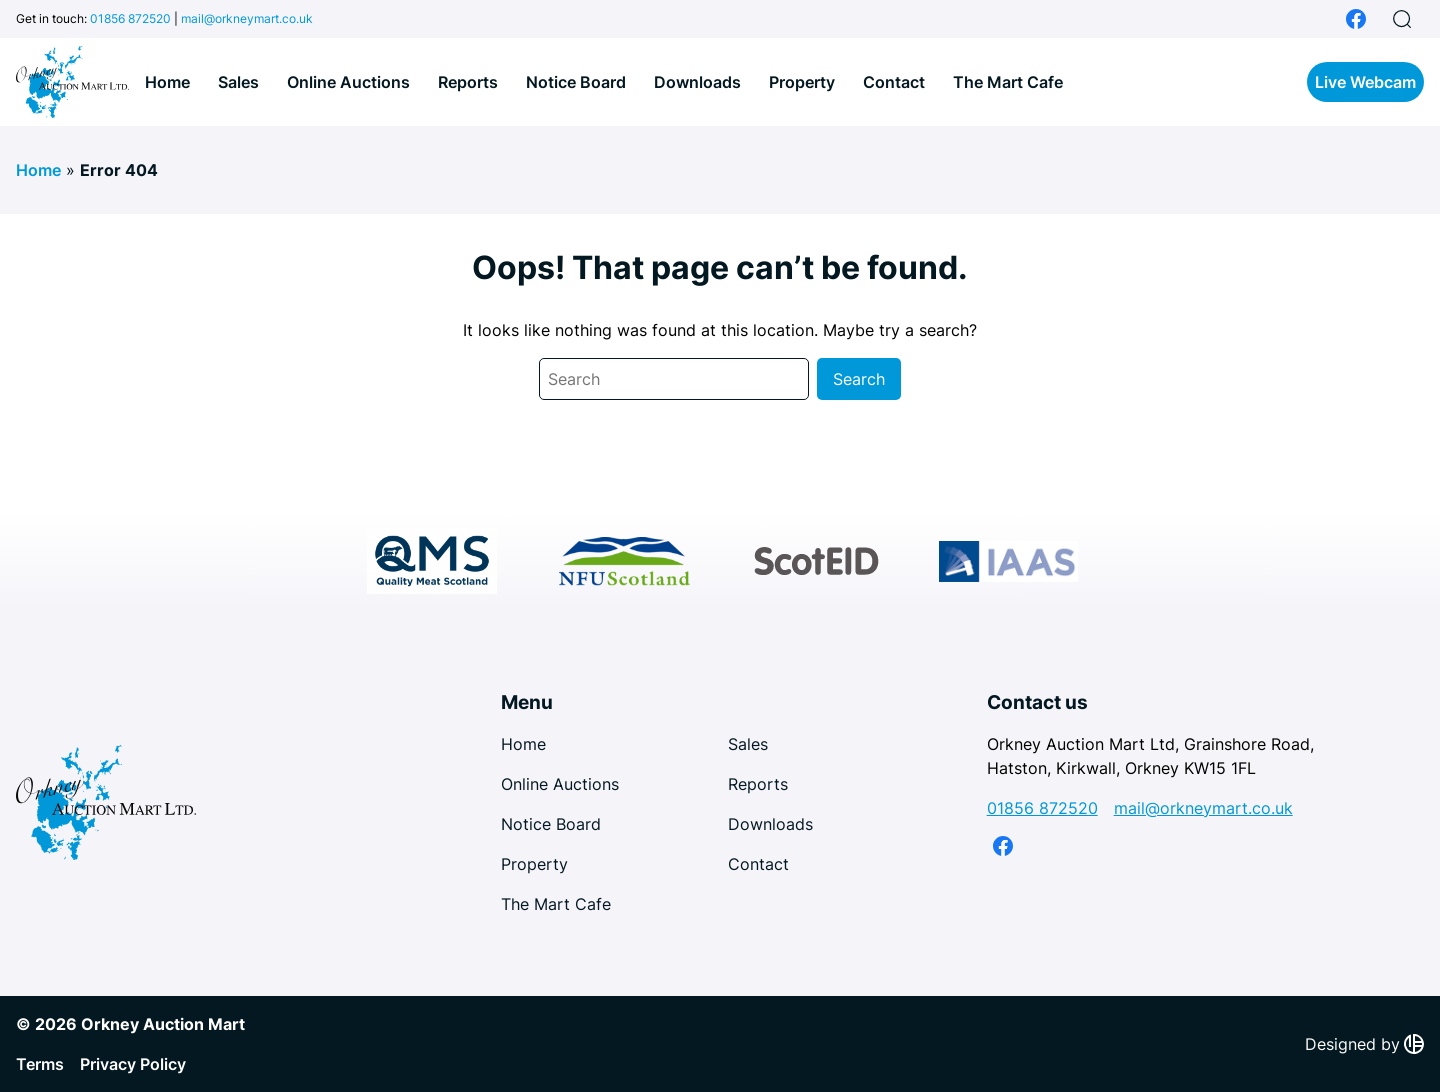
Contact (894, 82)
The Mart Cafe (1008, 82)
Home (167, 82)
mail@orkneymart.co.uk (247, 18)
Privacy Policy (133, 1064)
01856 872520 (130, 18)
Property (802, 82)
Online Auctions (348, 82)
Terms (40, 1064)
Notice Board (576, 82)
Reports (468, 82)
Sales (238, 82)
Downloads (697, 82)
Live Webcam (1365, 82)
